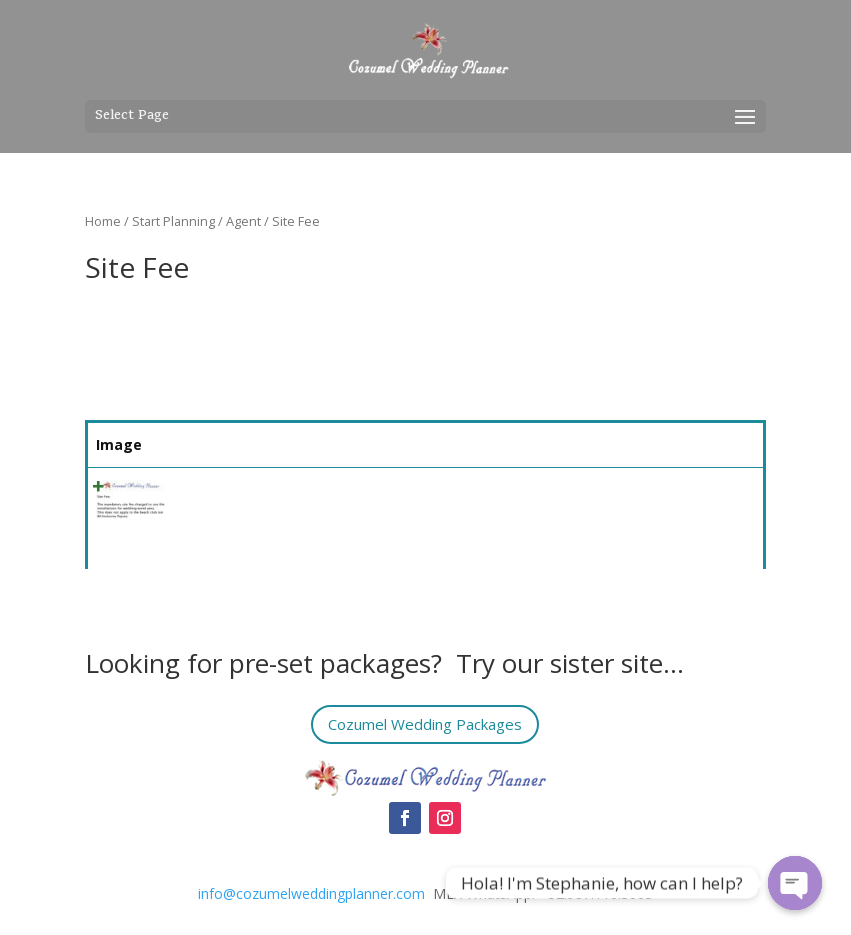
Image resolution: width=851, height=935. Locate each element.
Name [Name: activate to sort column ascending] (203, 444)
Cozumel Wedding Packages (426, 724)
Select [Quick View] (710, 496)
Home (103, 221)
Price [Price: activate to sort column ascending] (600, 444)
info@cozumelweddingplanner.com (311, 893)
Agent (243, 221)
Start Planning (173, 221)
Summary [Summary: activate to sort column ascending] (325, 444)
